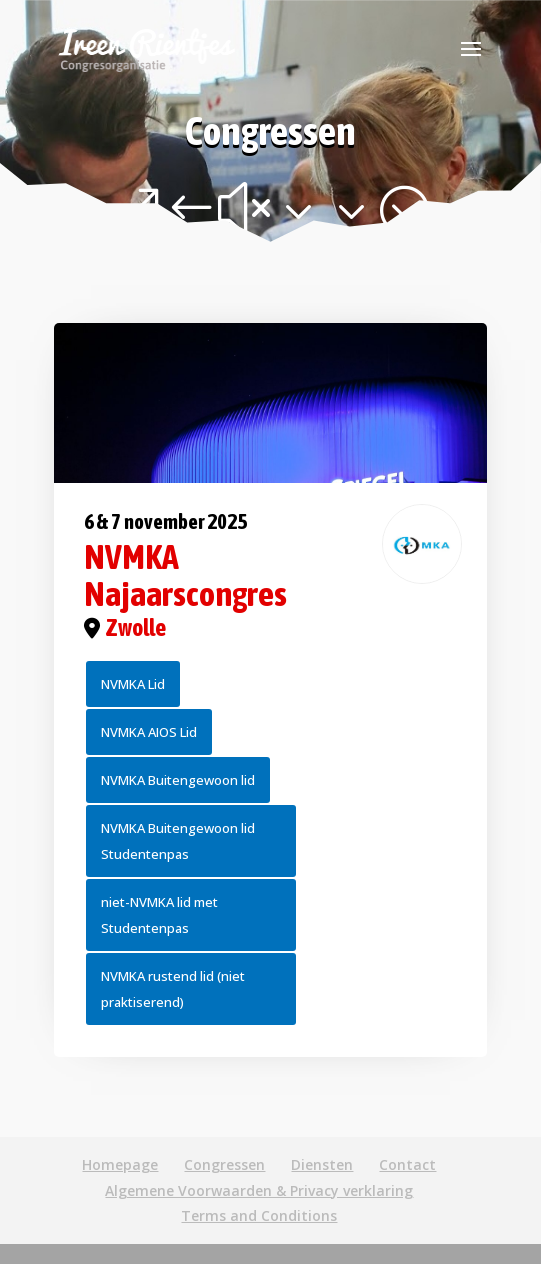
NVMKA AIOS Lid (149, 732)
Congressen (224, 1164)
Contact (407, 1164)
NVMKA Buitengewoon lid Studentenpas (178, 841)
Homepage (120, 1164)
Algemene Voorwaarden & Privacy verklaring (259, 1190)
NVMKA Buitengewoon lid (178, 780)
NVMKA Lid (133, 684)
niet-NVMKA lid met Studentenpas (159, 915)
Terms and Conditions (259, 1215)
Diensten (322, 1164)
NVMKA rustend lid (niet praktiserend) (173, 989)
